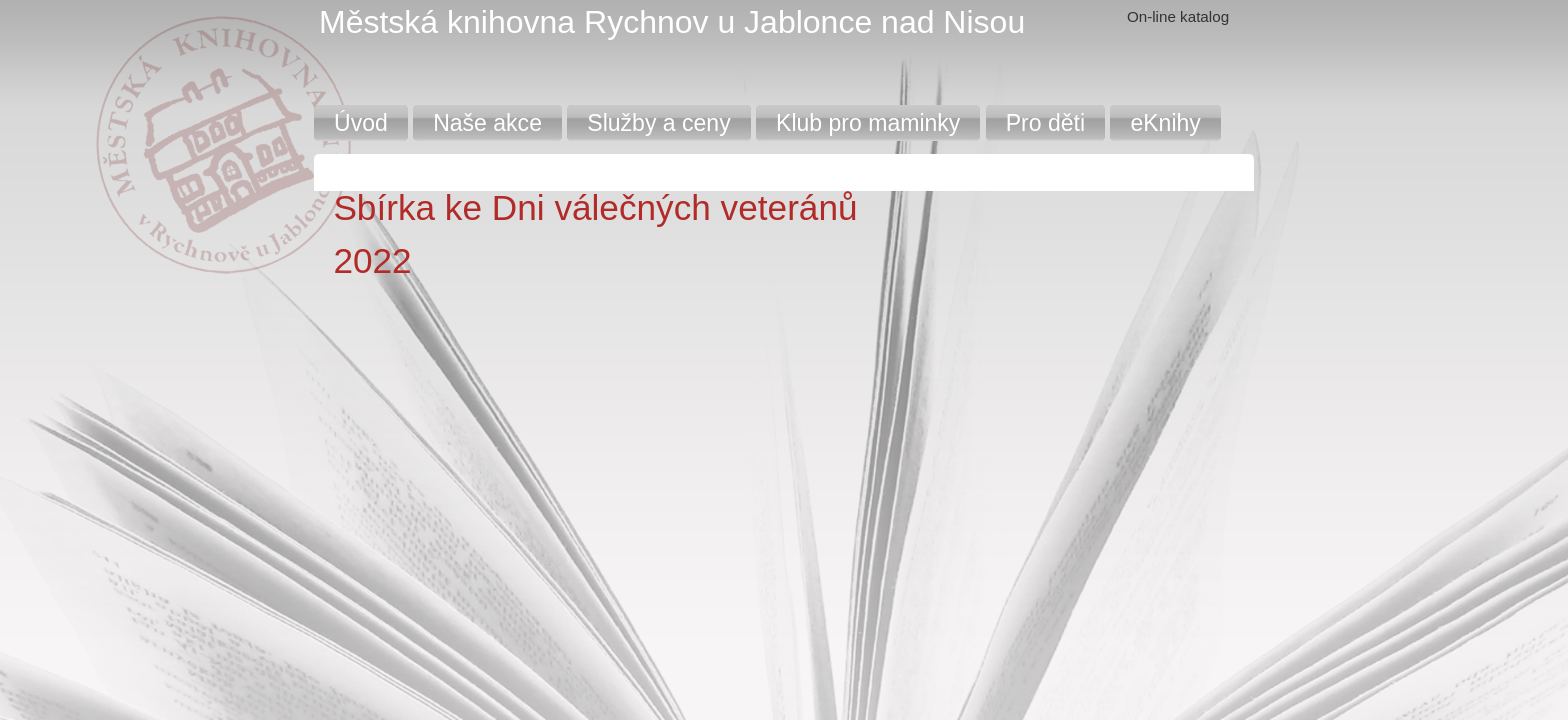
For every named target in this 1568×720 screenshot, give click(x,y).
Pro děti (1045, 123)
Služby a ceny (658, 123)
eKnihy (1165, 123)
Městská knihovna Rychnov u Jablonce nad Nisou (672, 22)
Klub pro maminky (868, 123)
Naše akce (487, 123)
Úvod (361, 123)
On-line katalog (1178, 16)
